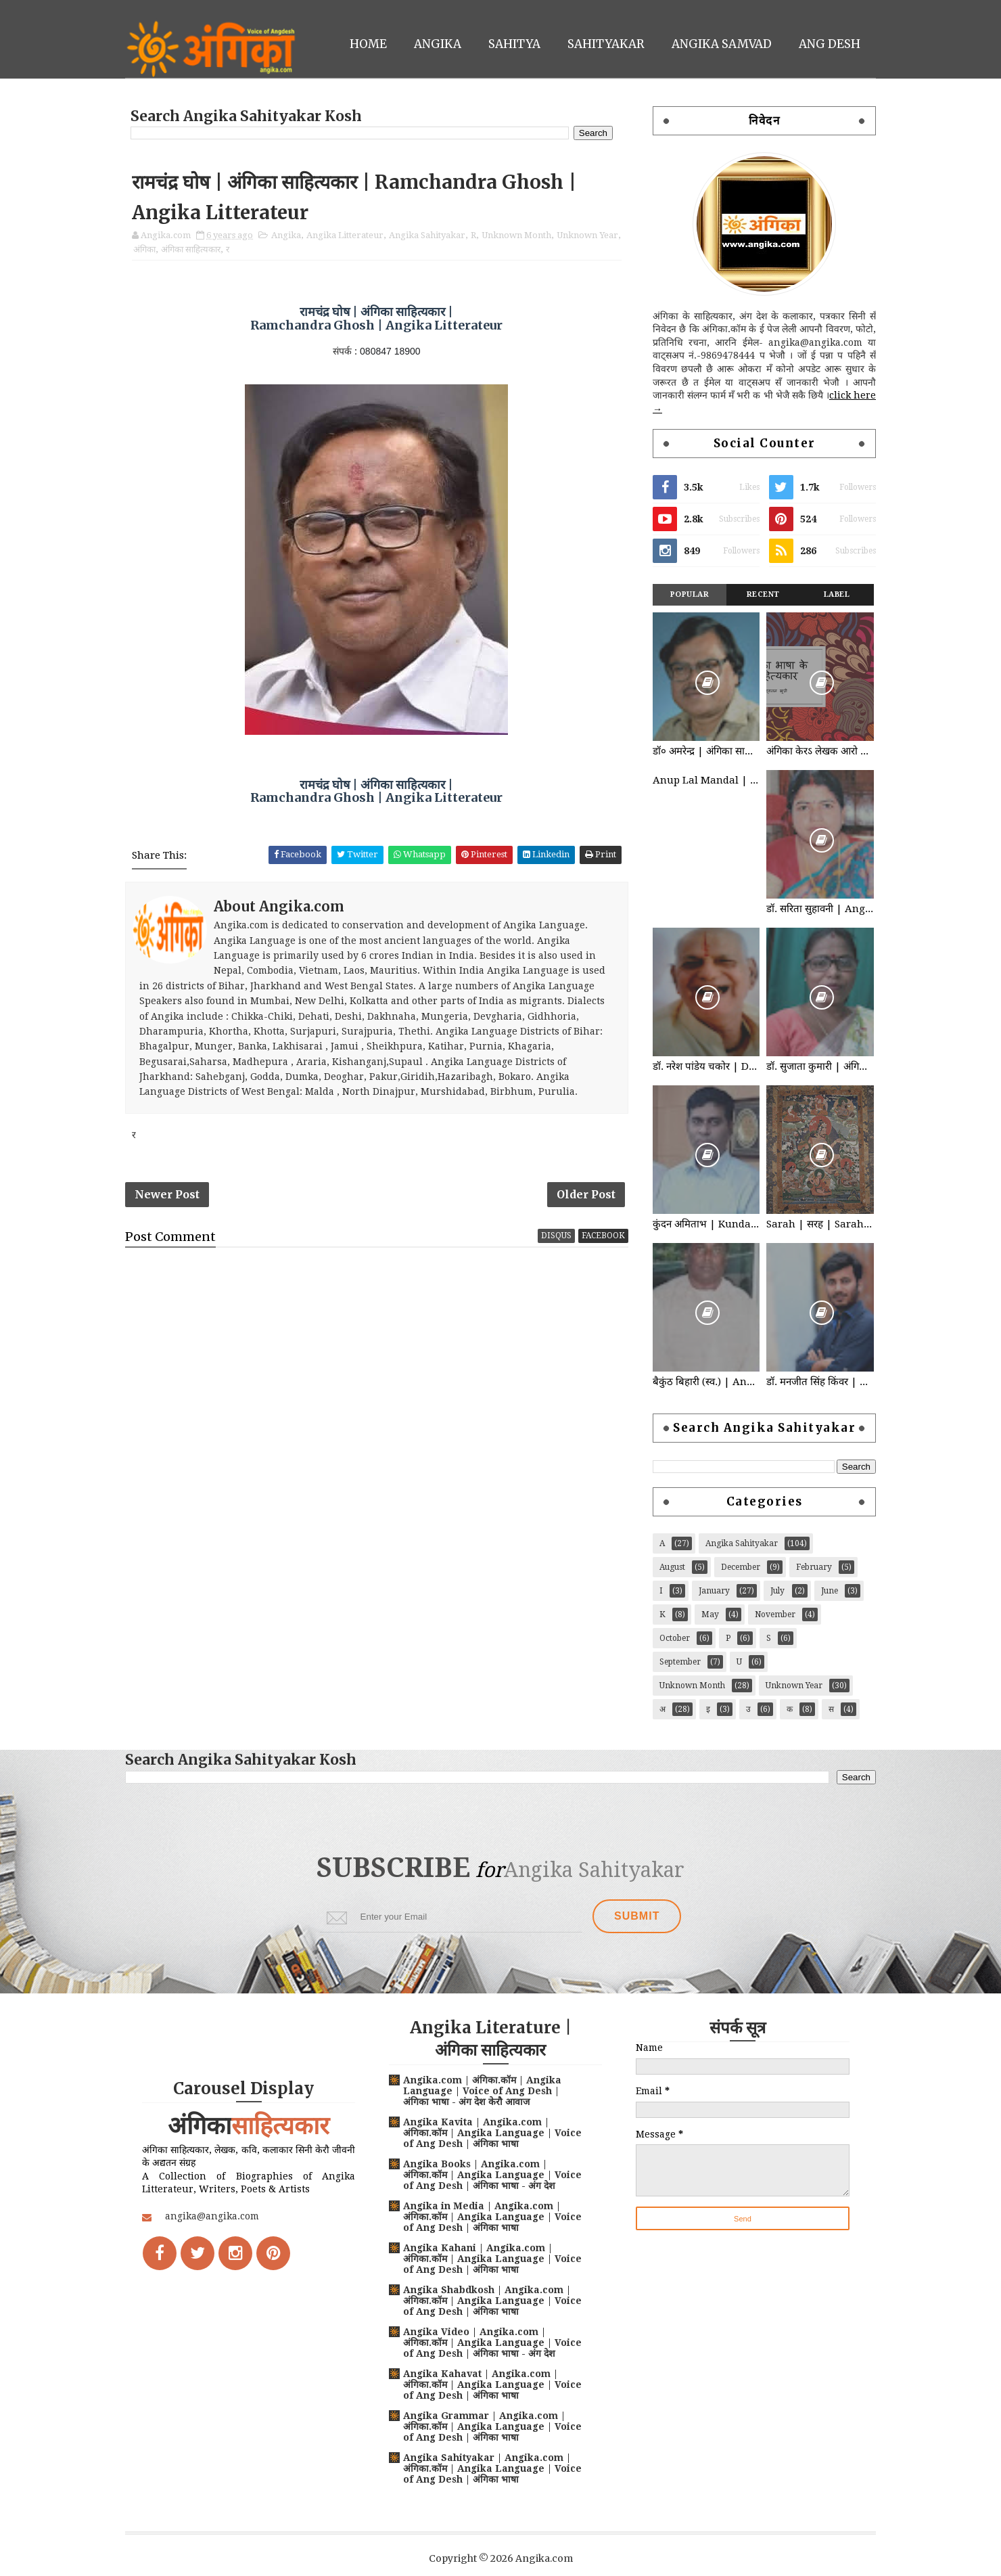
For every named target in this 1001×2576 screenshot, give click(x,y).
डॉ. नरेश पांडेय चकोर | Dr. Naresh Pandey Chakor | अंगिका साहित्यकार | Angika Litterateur (706, 1066)
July (777, 1591)
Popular (689, 594)
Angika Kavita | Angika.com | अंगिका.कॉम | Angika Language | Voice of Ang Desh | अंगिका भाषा (492, 2133)
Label (837, 594)
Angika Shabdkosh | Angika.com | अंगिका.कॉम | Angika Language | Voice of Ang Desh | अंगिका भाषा (492, 2300)
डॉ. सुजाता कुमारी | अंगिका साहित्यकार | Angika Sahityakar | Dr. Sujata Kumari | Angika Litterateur (819, 1066)
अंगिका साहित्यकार (190, 249)
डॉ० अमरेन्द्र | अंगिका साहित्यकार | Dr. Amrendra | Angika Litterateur (706, 751)
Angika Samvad (722, 44)
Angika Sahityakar (427, 235)
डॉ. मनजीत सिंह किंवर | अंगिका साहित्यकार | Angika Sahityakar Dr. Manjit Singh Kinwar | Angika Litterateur (819, 1382)
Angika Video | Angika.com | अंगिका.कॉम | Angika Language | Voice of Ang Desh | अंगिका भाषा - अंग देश (492, 2342)
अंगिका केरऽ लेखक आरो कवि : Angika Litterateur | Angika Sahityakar (819, 751)
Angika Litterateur (344, 235)
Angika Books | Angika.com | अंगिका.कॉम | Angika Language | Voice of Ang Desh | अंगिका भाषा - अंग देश (492, 2175)
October (674, 1638)
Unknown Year (587, 235)
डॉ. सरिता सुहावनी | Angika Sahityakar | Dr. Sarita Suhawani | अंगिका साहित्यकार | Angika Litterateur (819, 909)
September (680, 1662)
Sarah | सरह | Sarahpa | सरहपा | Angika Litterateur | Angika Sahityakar (819, 1224)
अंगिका (144, 249)
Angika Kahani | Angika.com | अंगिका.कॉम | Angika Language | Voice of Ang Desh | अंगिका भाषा (492, 2258)
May (710, 1614)
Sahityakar (606, 44)
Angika (437, 44)
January (714, 1591)
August (672, 1567)
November (775, 1614)
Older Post (586, 1194)
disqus (556, 1235)
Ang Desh (829, 44)
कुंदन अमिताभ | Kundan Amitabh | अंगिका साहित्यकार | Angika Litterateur (706, 1224)
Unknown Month (516, 235)
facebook (603, 1235)
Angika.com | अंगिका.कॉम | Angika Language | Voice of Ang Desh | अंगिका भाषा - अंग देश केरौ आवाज (482, 2091)
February (814, 1567)
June (829, 1591)
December (740, 1567)
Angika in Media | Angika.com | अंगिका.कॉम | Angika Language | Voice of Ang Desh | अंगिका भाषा (492, 2216)
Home (368, 44)
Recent (763, 594)
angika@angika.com (212, 2216)
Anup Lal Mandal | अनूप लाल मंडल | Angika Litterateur (706, 780)
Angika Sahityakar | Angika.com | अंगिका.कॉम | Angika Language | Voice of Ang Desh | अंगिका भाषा (492, 2468)
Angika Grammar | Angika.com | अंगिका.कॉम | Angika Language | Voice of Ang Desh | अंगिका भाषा (492, 2426)
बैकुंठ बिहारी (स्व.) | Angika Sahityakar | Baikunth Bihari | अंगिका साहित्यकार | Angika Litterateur (706, 1382)
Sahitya (514, 44)
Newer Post (167, 1194)
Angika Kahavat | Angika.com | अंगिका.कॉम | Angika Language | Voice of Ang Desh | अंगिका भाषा (492, 2384)
